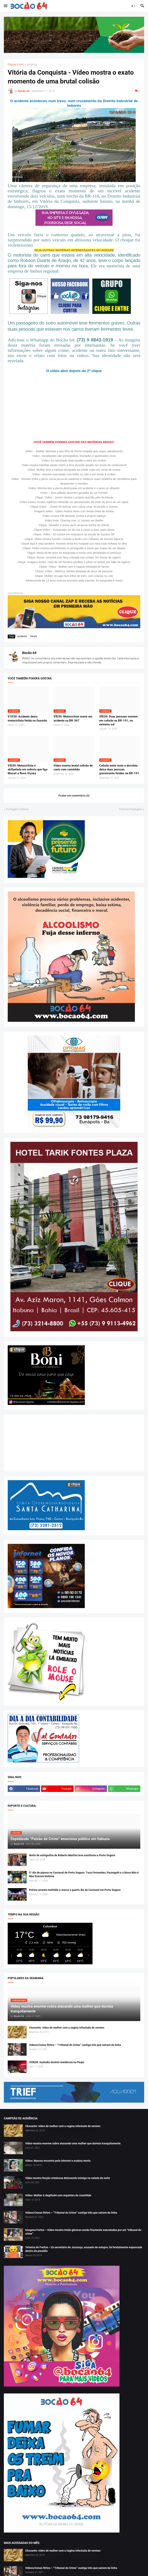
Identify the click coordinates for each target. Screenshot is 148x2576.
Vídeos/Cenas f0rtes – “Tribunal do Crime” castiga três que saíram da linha (75, 2044)
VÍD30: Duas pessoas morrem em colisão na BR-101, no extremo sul (118, 720)
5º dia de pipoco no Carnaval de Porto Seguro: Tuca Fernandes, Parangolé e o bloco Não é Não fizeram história (84, 1874)
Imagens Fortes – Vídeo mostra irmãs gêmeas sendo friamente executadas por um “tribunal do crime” (83, 2231)
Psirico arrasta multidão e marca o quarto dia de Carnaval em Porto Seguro (75, 1889)
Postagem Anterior (17, 809)
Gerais (33, 636)
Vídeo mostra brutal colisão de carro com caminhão (73, 767)
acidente (32, 64)
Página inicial (16, 64)
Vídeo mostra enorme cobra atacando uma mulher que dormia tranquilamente (73, 2143)
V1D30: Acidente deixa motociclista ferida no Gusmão (27, 718)
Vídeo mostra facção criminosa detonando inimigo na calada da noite (67, 2178)
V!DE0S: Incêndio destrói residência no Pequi (56, 2062)
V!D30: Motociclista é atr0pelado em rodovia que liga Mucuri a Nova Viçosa (27, 769)
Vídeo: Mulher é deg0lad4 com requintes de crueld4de (58, 2195)
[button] (5, 6)
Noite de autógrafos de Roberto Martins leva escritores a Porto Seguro (72, 1855)
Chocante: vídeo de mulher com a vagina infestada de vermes (66, 2027)
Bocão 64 (29, 653)
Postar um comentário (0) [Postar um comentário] (74, 795)
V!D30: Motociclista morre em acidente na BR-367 (73, 718)
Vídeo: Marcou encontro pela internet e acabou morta (58, 2160)
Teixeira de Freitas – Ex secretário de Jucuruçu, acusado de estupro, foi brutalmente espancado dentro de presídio (83, 2249)
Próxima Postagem (130, 809)
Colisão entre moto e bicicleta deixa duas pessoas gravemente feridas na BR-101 (119, 769)
